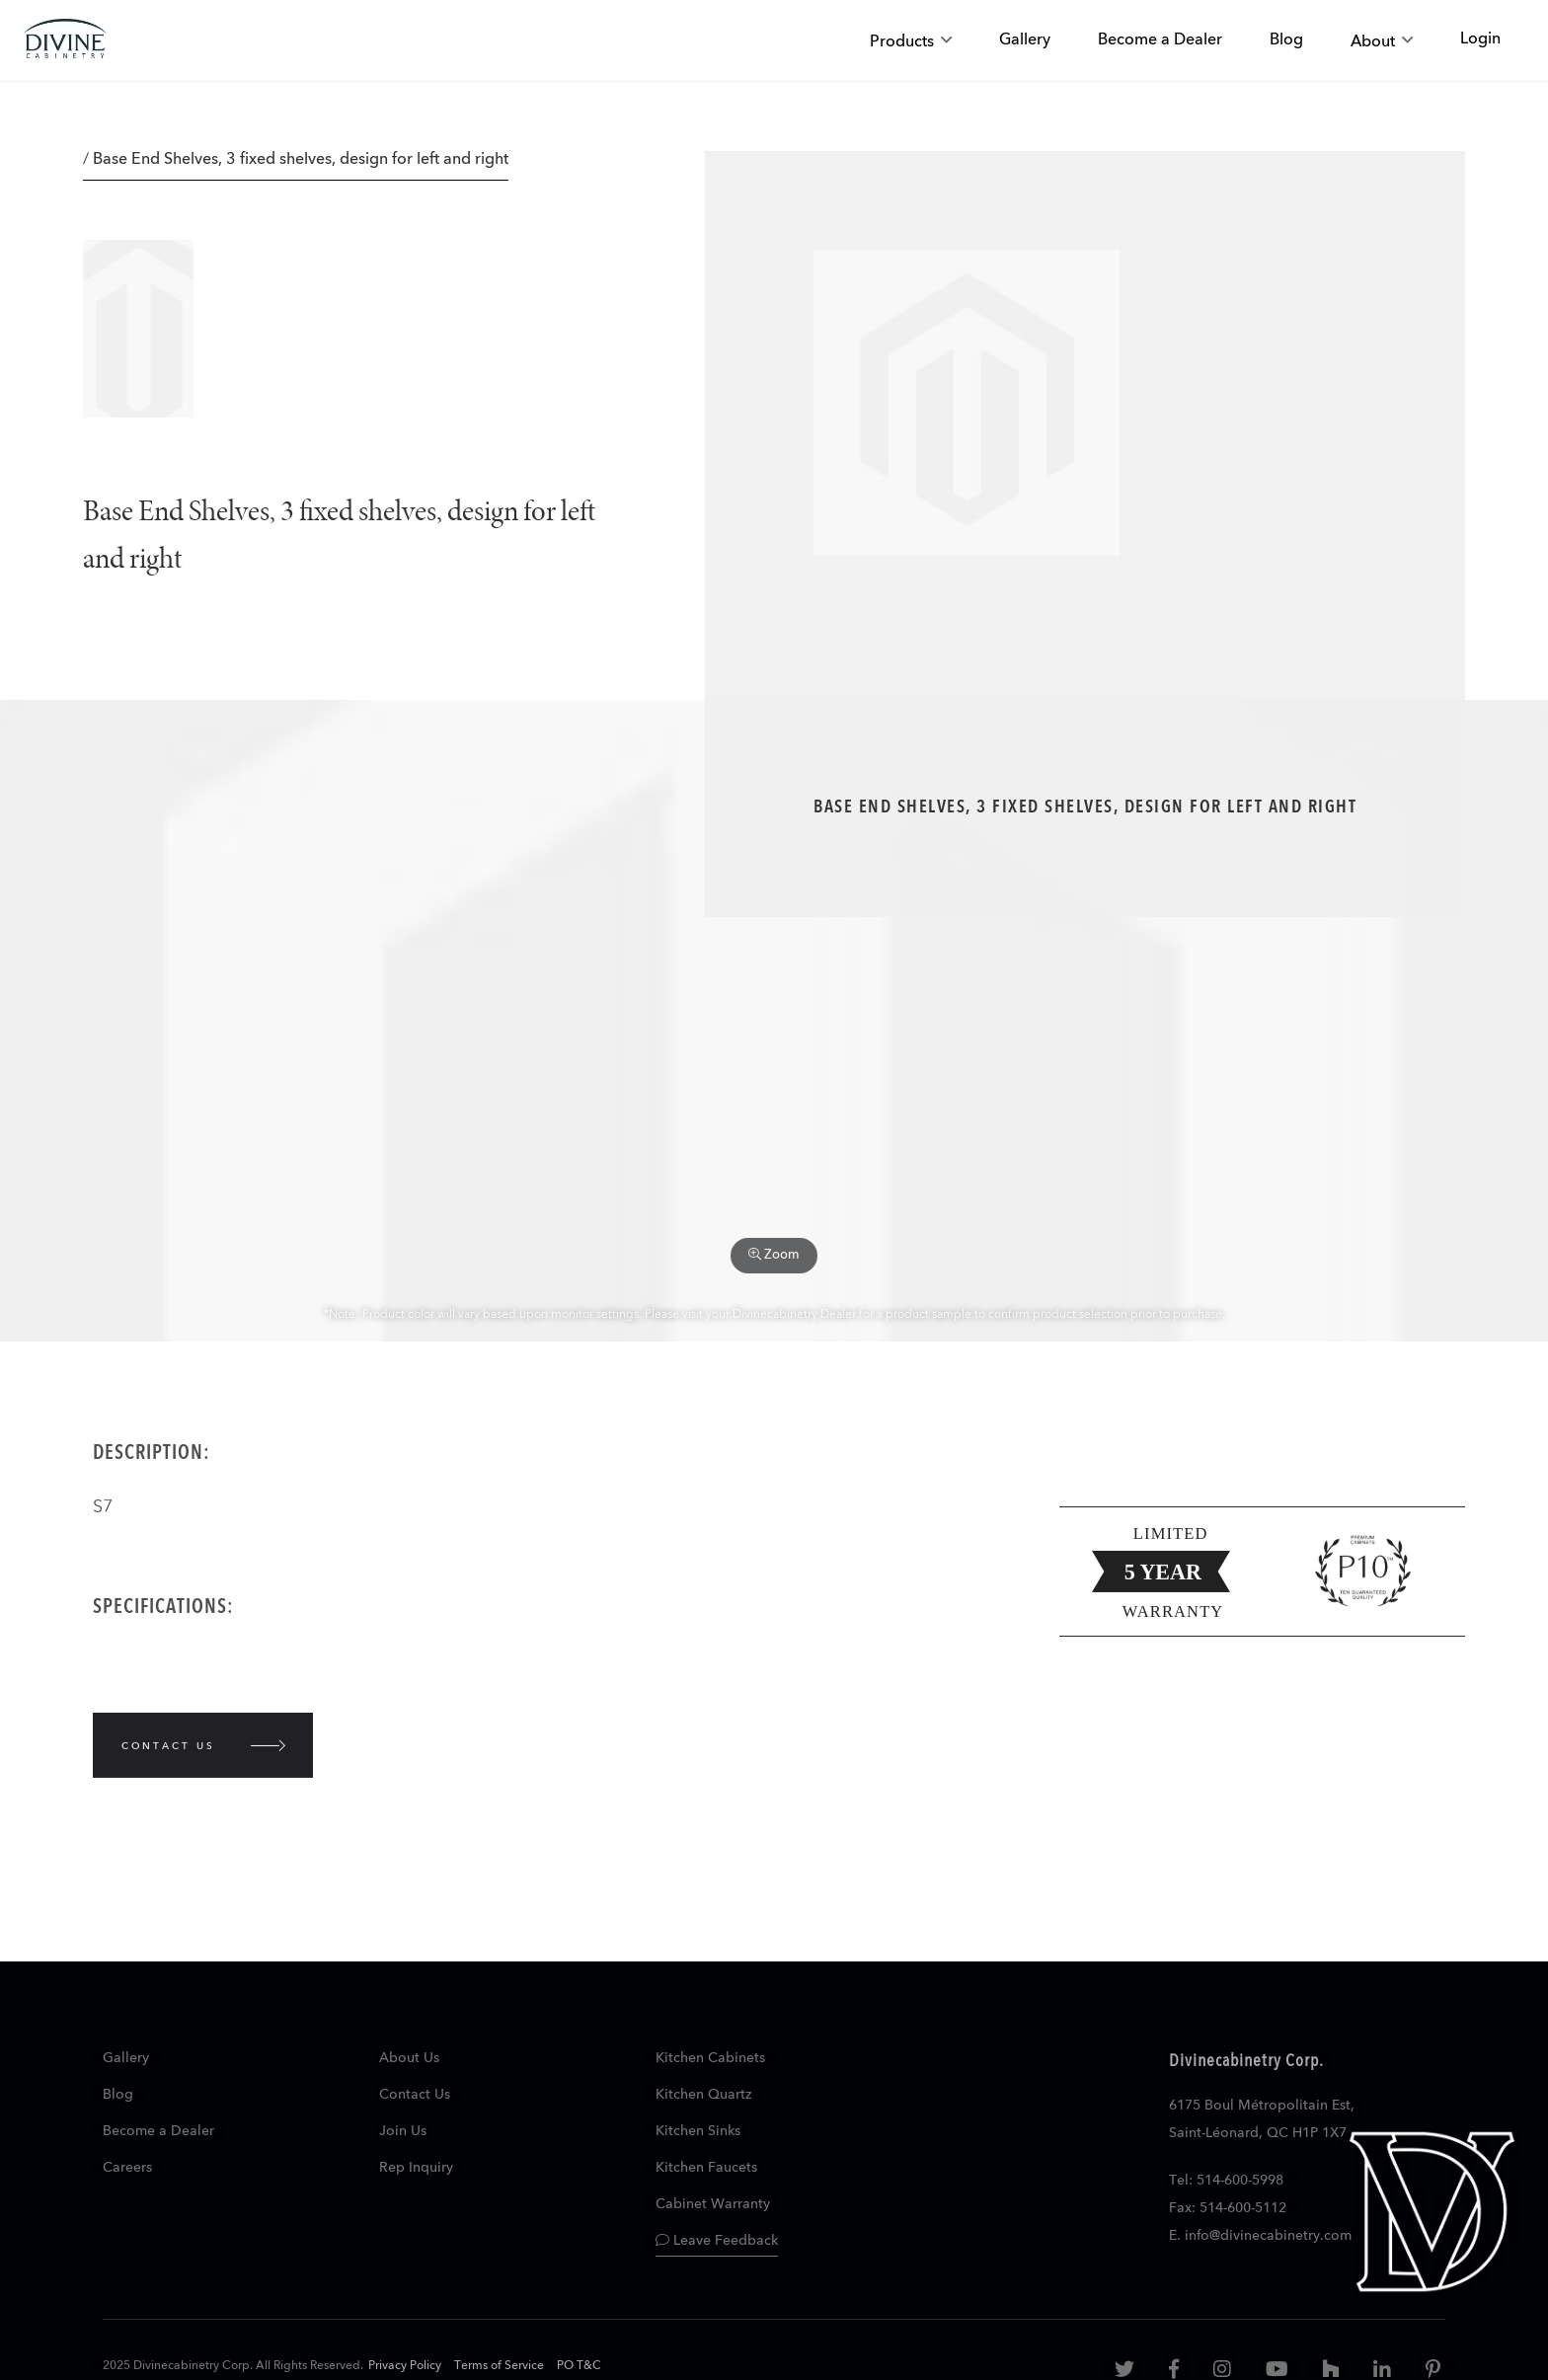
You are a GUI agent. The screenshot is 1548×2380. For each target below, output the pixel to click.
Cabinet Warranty (713, 2204)
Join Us (402, 2131)
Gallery (126, 2058)
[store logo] (65, 41)
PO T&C (579, 2366)
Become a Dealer (158, 2131)
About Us (409, 2058)
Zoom (774, 1255)
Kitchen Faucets (706, 2168)
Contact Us (414, 2095)
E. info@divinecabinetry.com (1260, 2236)
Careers (127, 2168)
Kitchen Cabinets (710, 2058)
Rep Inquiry (416, 2168)
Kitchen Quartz (703, 2095)
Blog (118, 2095)
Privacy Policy (404, 2366)
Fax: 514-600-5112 (1227, 2208)
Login (1480, 39)
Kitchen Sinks (698, 2131)
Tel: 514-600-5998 (1226, 2181)
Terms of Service (499, 2366)
